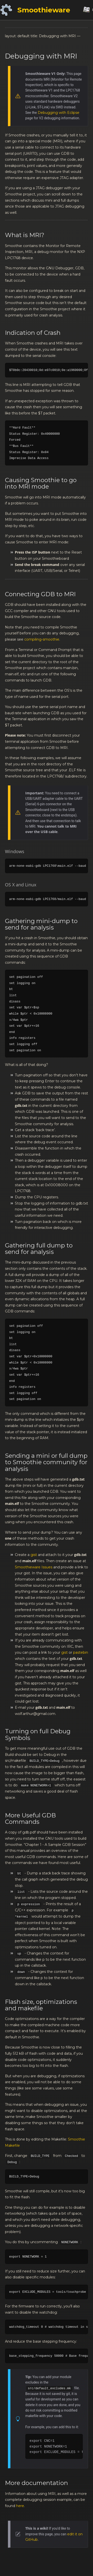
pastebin (80, 1652)
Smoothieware (43, 10)
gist (34, 1554)
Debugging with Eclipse (58, 112)
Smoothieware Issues (33, 1567)
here (20, 2506)
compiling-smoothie (41, 639)
